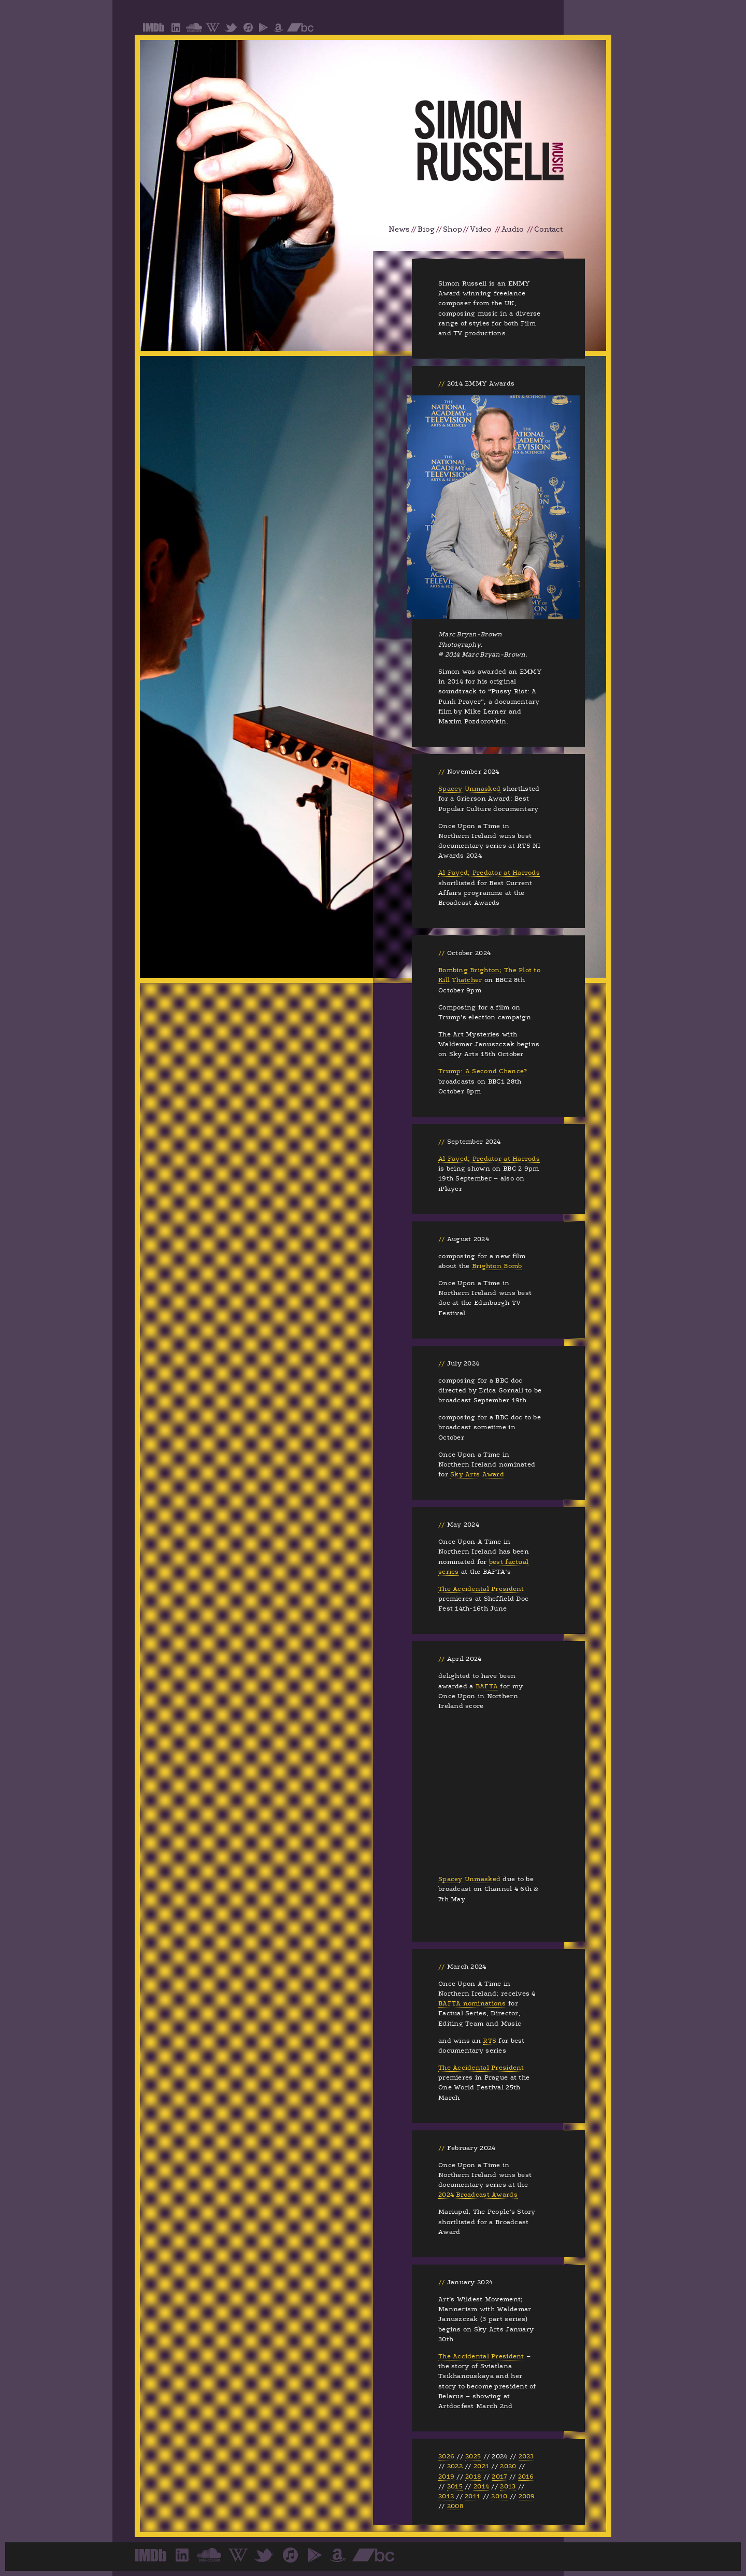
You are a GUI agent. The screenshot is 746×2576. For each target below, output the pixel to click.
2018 (473, 2476)
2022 (455, 2466)
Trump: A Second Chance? (482, 1071)
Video (481, 229)
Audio (512, 229)
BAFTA (487, 1686)
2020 (508, 2466)
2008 (455, 2506)
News (399, 229)
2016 (526, 2476)
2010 (499, 2496)
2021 (481, 2466)
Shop (452, 229)
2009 (527, 2496)
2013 (507, 2486)
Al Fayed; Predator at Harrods (489, 872)
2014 (481, 2486)
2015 (455, 2486)
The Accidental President (481, 1588)
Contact (548, 229)
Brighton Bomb (497, 1266)
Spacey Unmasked (469, 788)
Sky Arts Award (477, 1474)
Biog (426, 229)
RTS (489, 2040)
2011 (472, 2496)
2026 (446, 2456)
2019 (446, 2476)
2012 (446, 2496)
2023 (526, 2456)
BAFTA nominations (472, 2003)
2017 (499, 2476)
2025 (473, 2456)
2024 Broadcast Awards (478, 2194)
